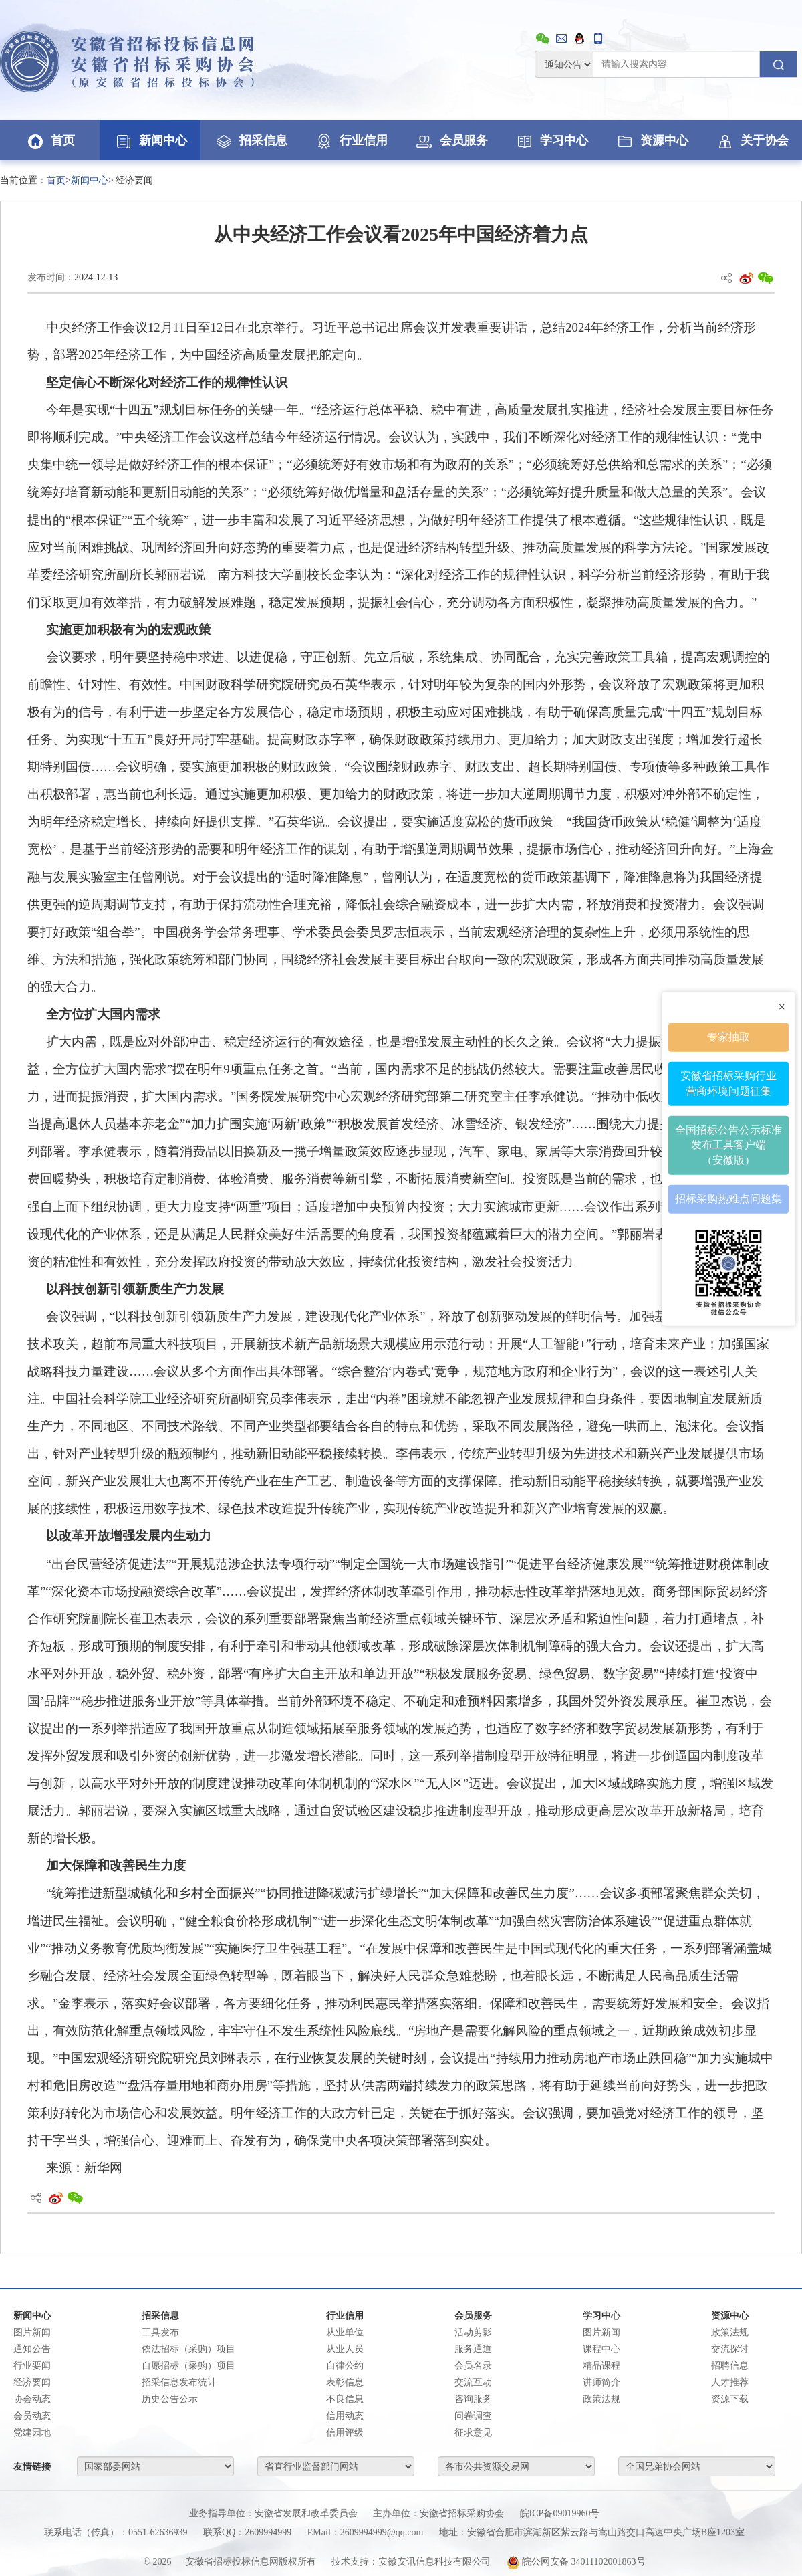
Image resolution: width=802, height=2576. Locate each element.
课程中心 (601, 2349)
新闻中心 (150, 140)
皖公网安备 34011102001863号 (576, 2562)
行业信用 (351, 140)
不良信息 (345, 2399)
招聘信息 (730, 2366)
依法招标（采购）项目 (188, 2349)
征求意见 (473, 2433)
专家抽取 (728, 1037)
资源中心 (651, 140)
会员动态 (32, 2416)
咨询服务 (473, 2399)
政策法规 (601, 2399)
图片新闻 (32, 2332)
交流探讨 (730, 2349)
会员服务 (451, 140)
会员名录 (473, 2366)
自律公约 (345, 2366)
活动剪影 (473, 2332)
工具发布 (160, 2332)
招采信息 (250, 140)
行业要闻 (32, 2366)
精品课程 (601, 2366)
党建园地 (32, 2433)
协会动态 (32, 2399)
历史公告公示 (170, 2399)
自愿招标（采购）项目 (188, 2366)
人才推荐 (730, 2382)
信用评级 (345, 2433)
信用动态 (345, 2416)
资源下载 (730, 2399)
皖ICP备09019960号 (560, 2513)
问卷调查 (473, 2416)
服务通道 (473, 2349)
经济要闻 (32, 2382)
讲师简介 (601, 2382)
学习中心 (551, 140)
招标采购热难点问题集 (728, 1198)
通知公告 (32, 2349)
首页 (50, 140)
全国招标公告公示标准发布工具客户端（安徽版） (728, 1144)
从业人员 (345, 2349)
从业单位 (345, 2332)
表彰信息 (345, 2382)
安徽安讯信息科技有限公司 (434, 2562)
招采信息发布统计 (179, 2382)
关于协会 (752, 140)
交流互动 (473, 2382)
